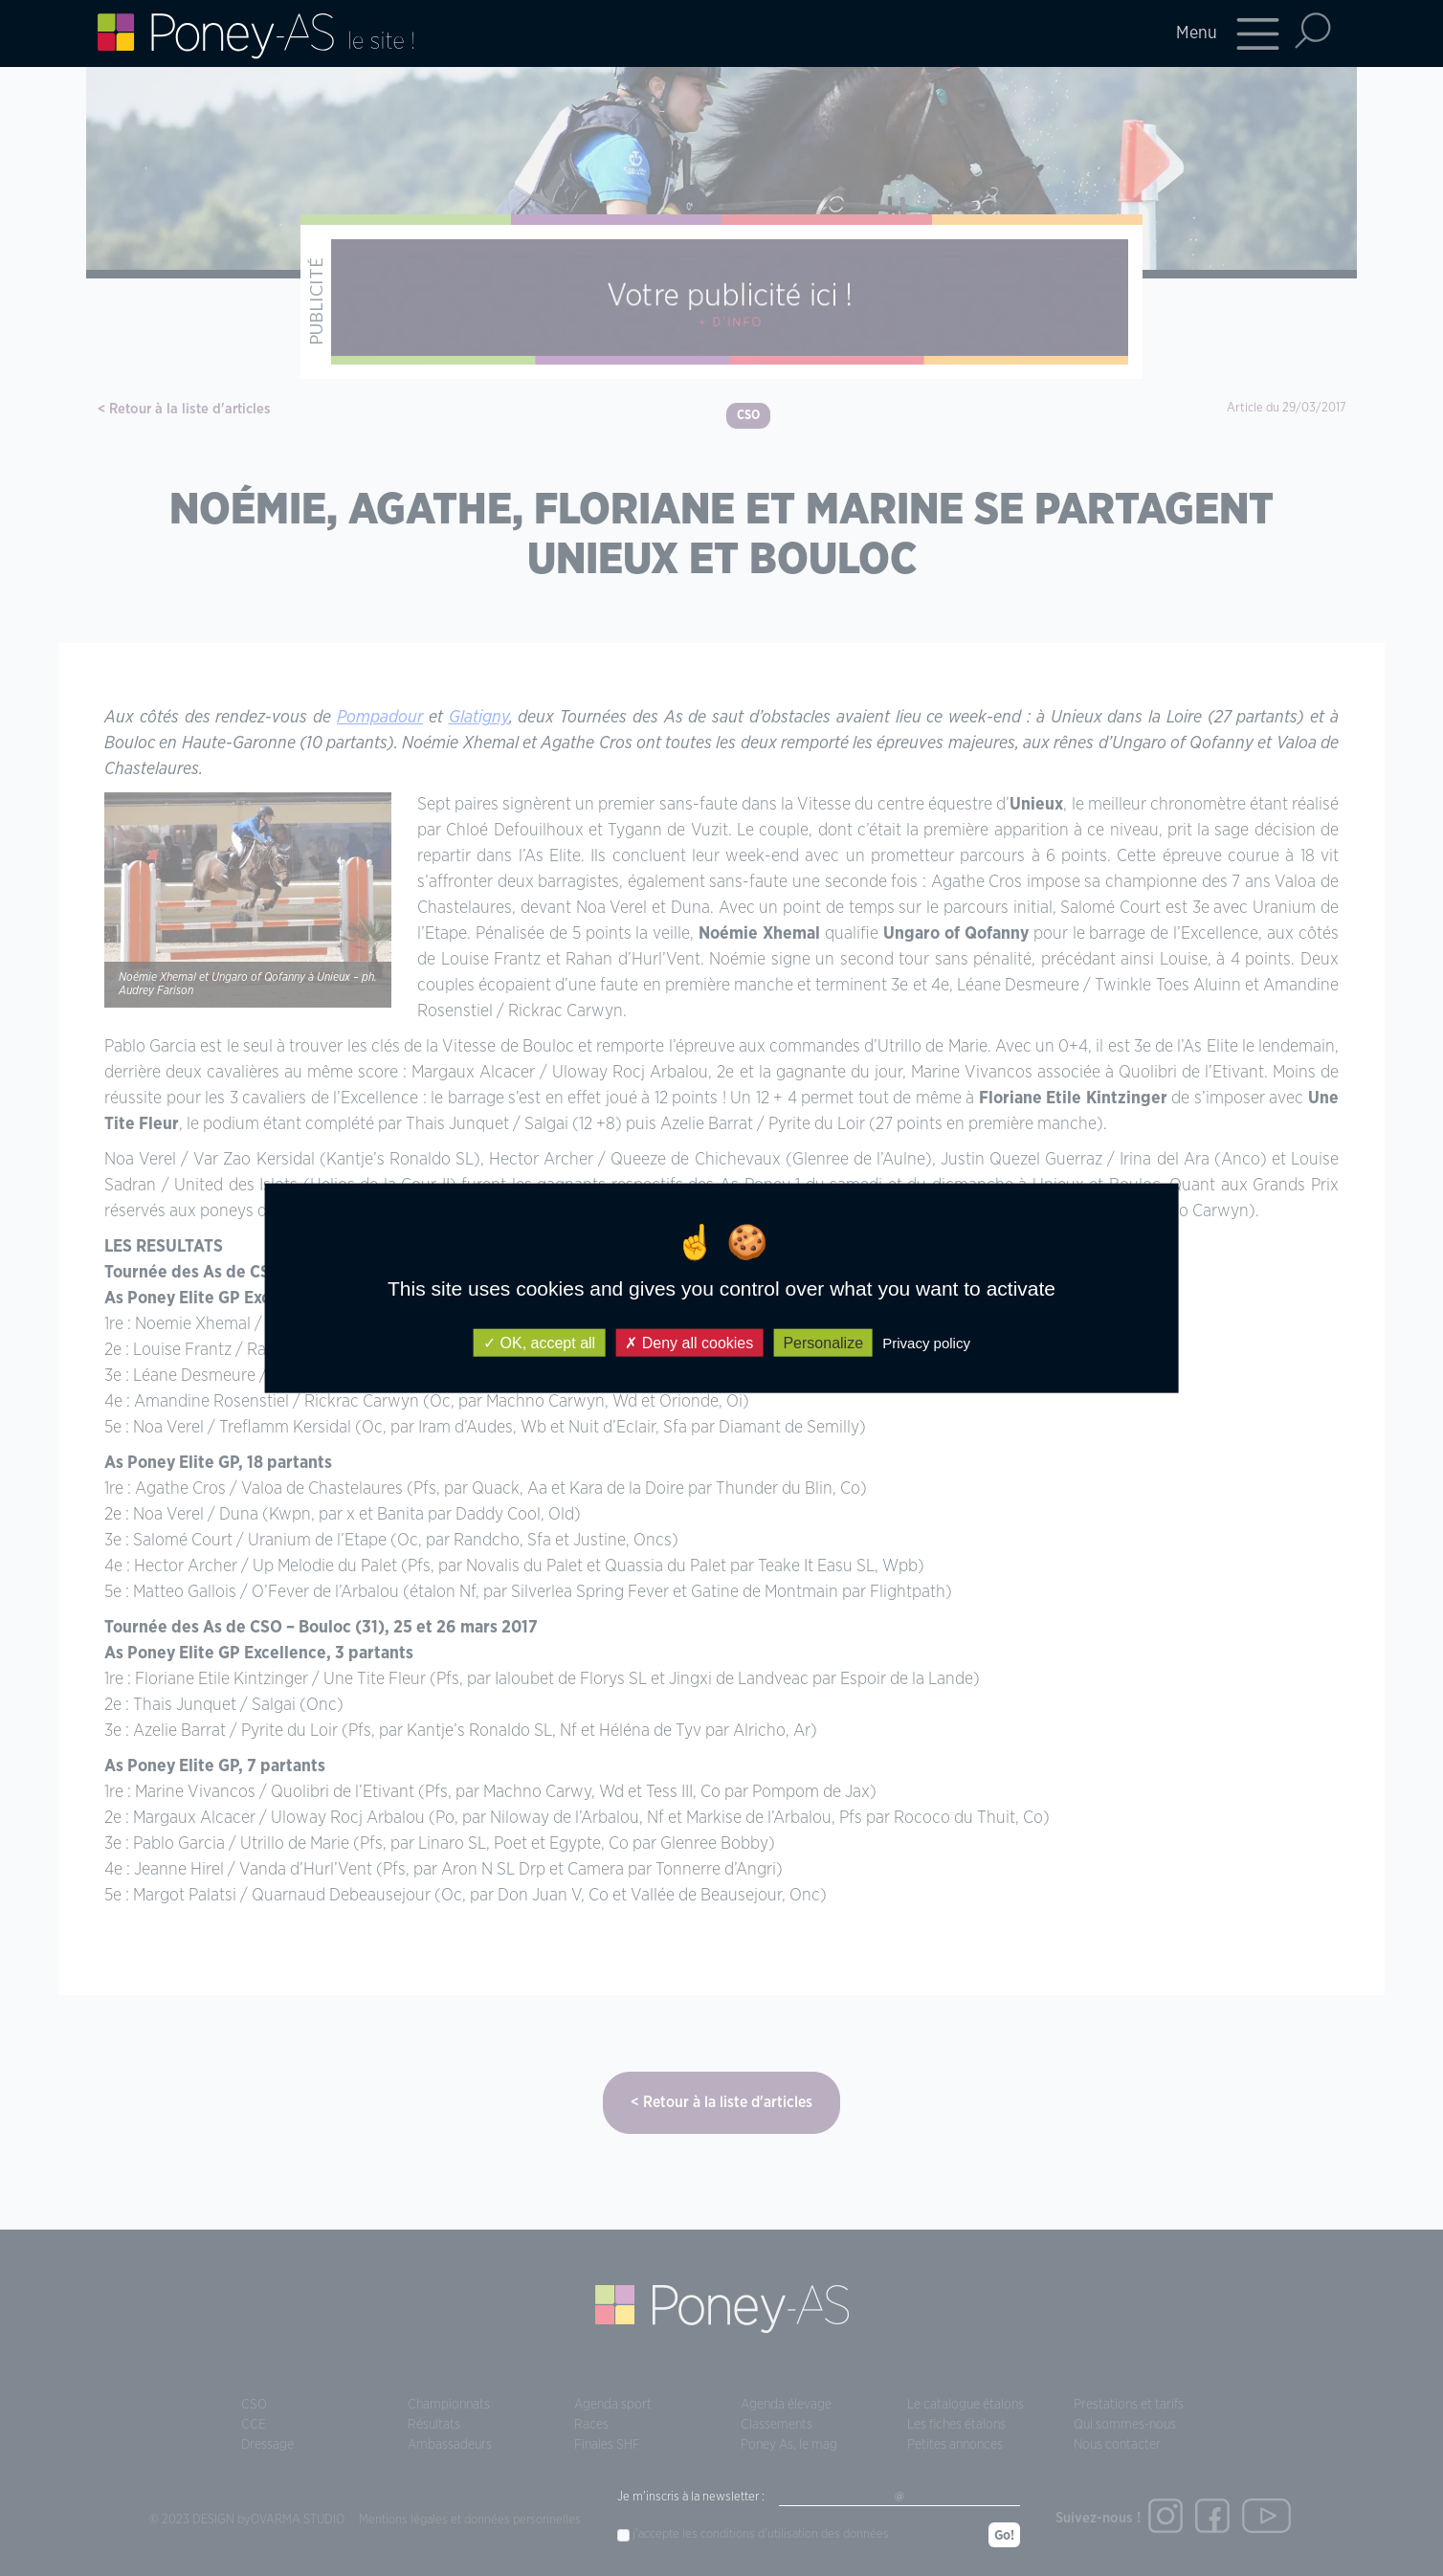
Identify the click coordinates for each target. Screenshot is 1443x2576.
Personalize (823, 1342)
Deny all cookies (689, 1342)
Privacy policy (926, 1342)
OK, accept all (539, 1342)
